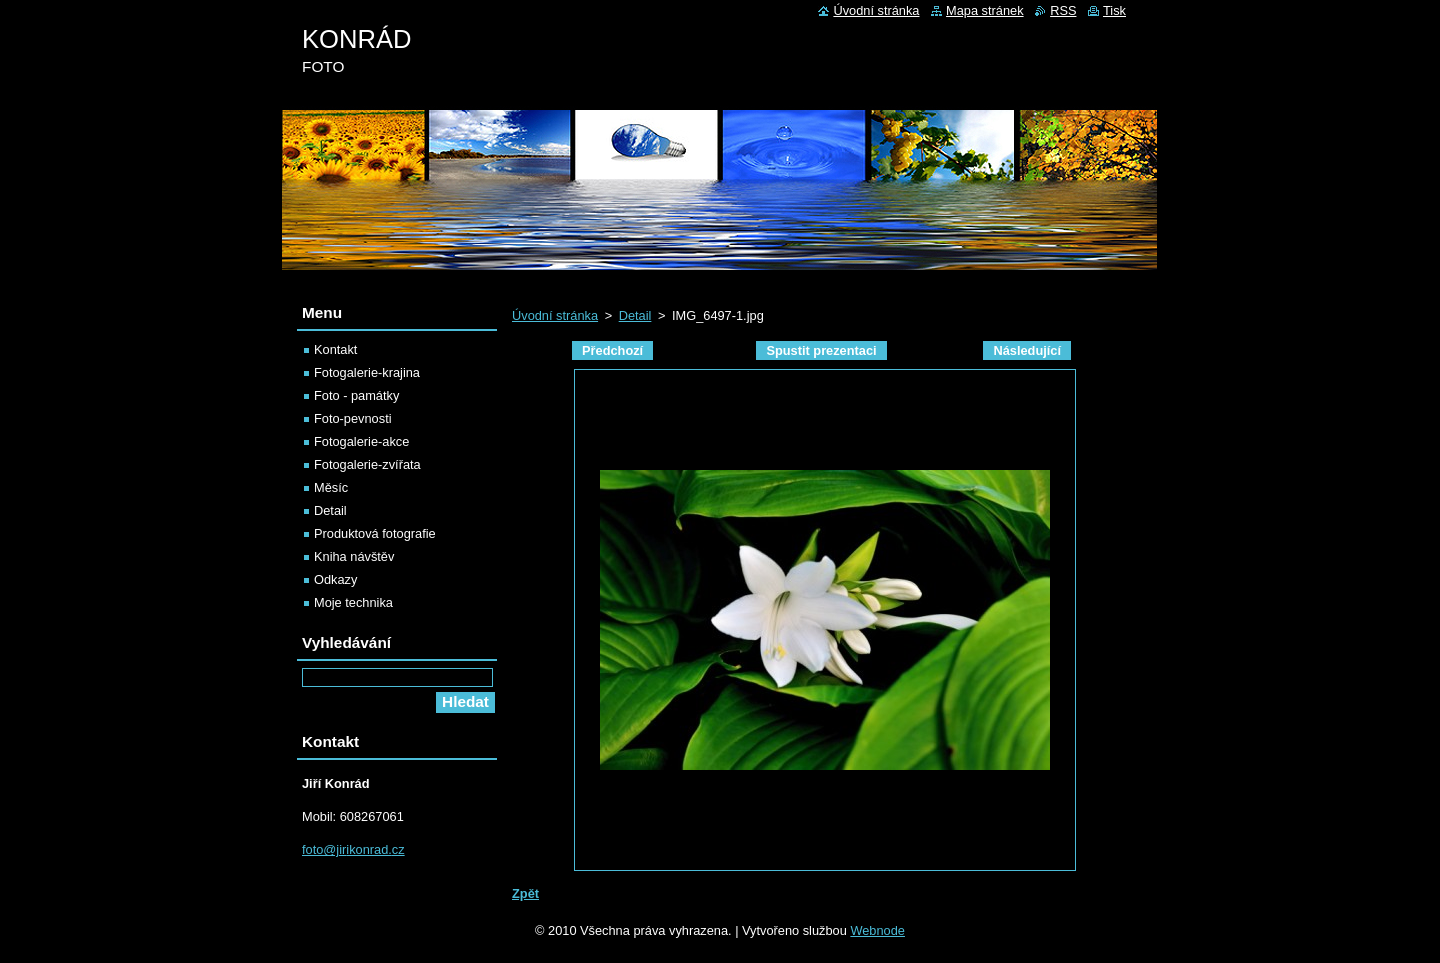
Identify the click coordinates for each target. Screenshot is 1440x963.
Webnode (877, 930)
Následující (1027, 350)
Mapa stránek (985, 10)
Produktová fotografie (375, 533)
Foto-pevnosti (353, 418)
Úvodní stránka (555, 315)
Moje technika (353, 602)
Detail (635, 315)
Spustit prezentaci (821, 350)
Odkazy (335, 579)
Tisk (1114, 10)
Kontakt (335, 349)
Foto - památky (356, 395)
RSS (1063, 10)
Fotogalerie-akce (361, 441)
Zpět (525, 893)
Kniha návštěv (354, 556)
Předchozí (612, 350)
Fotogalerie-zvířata (367, 464)
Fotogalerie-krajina (367, 372)
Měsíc (331, 487)
